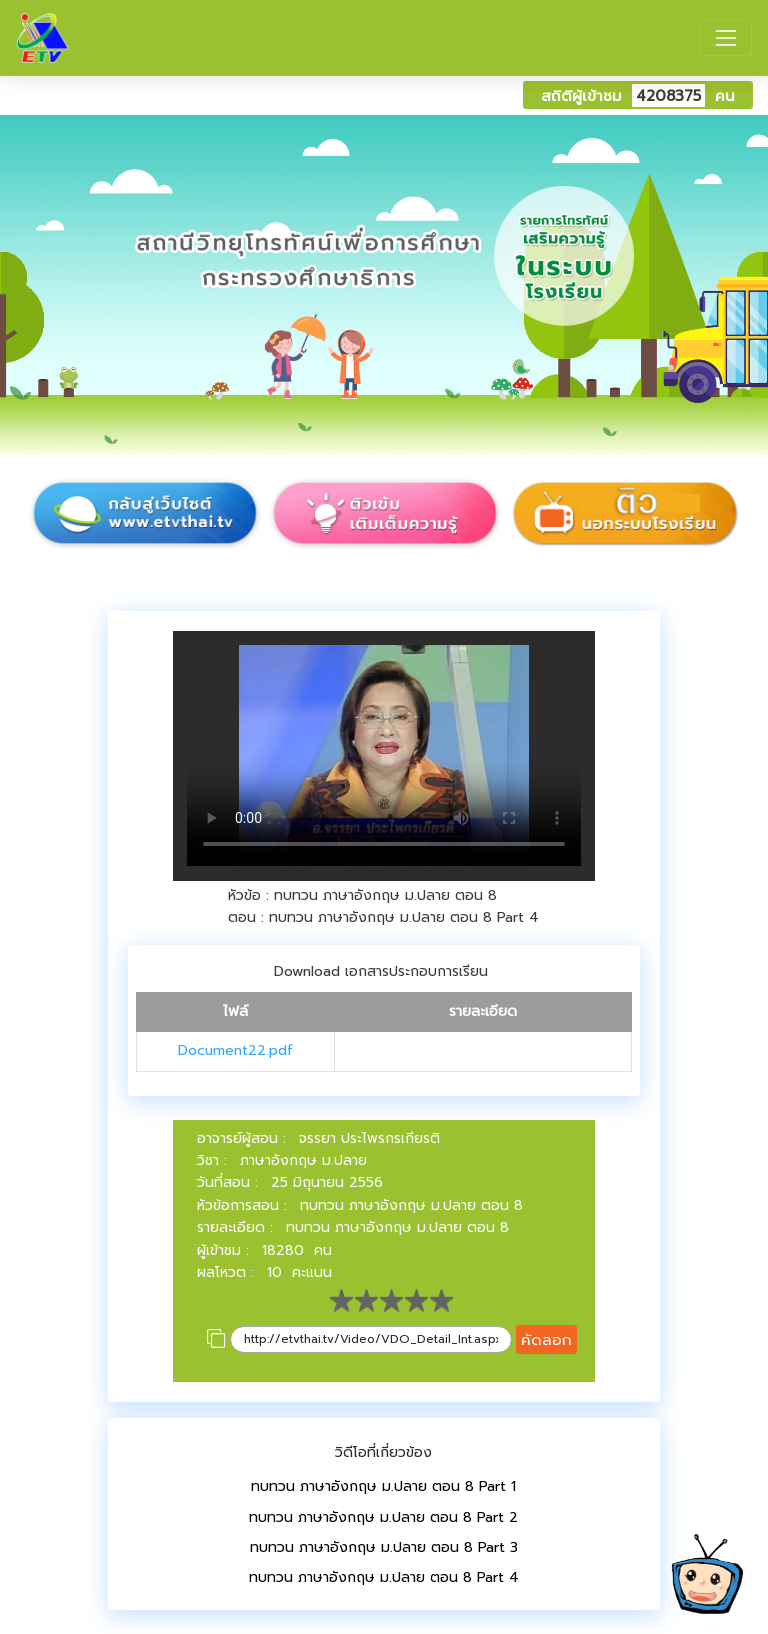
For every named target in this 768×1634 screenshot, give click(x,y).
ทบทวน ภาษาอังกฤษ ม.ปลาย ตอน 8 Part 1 (383, 1486)
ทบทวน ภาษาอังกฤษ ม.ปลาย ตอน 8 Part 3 (384, 1547)
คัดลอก (546, 1339)
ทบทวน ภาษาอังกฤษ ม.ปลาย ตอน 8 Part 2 (383, 1517)
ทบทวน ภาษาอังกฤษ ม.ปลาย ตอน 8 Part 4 (384, 1577)
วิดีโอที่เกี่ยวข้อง (383, 1452)
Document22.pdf (235, 1050)
